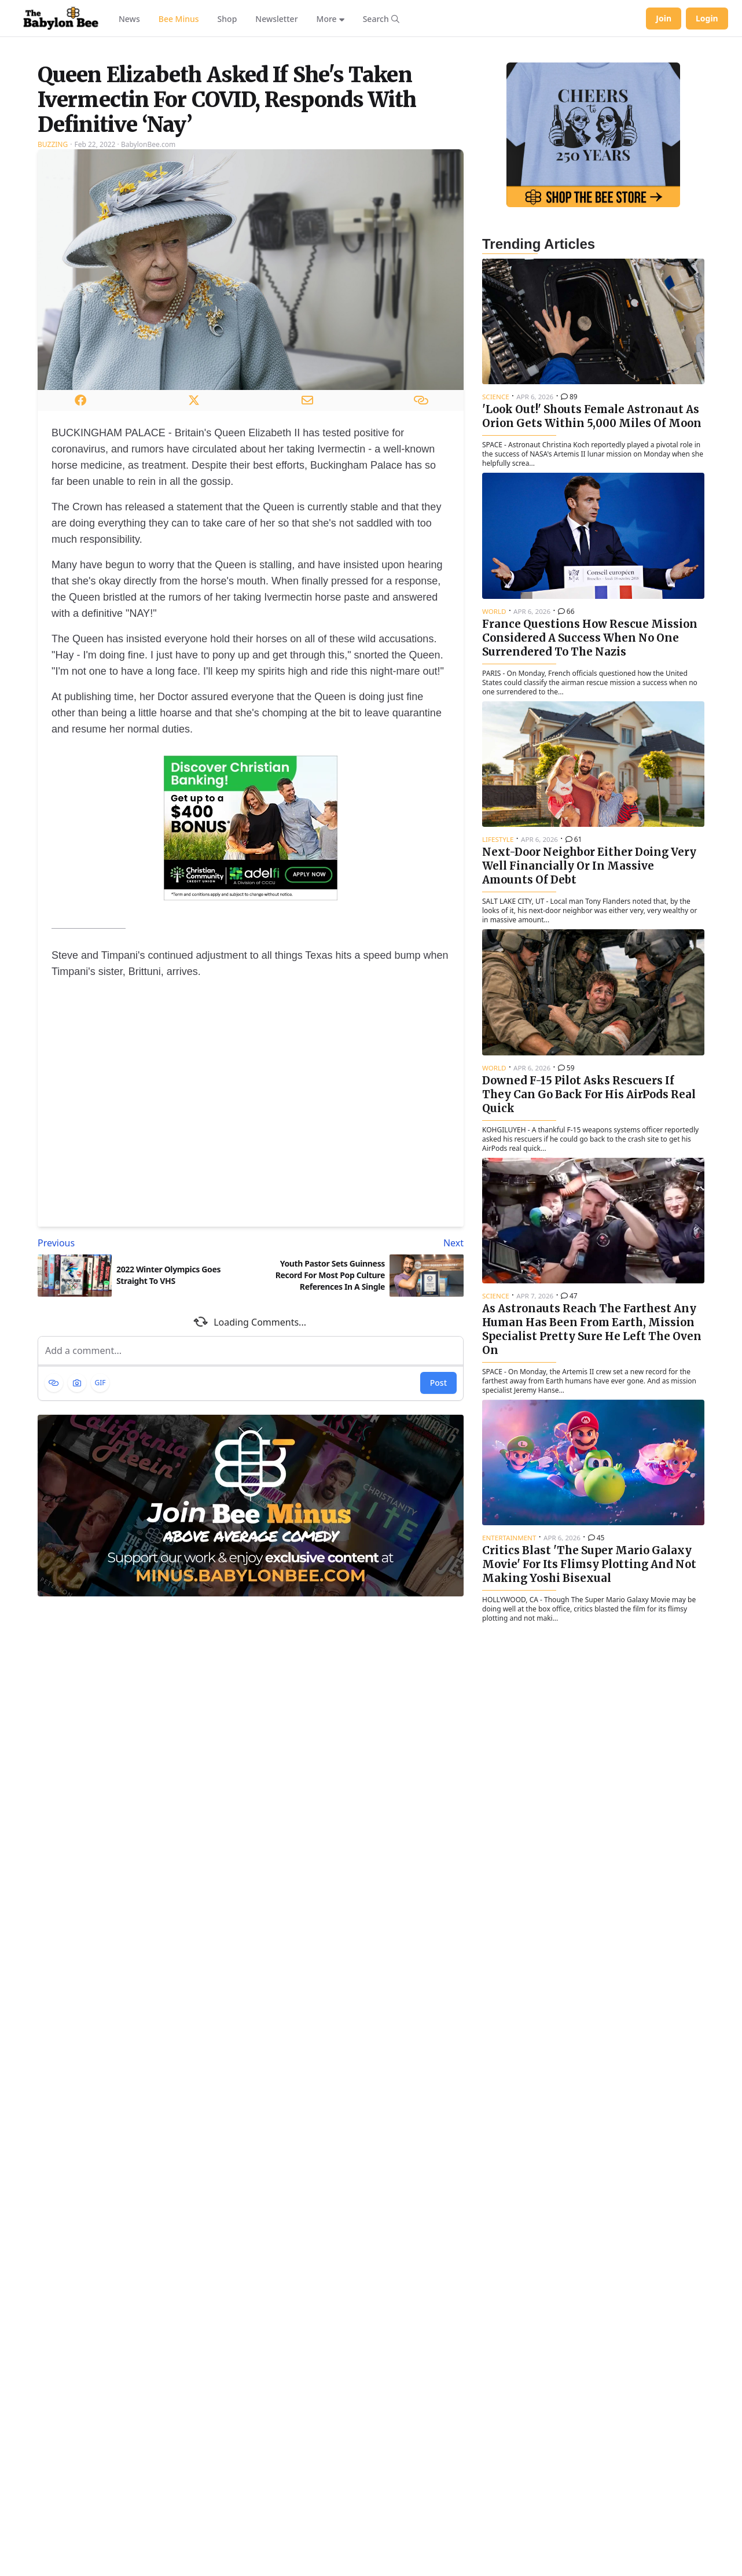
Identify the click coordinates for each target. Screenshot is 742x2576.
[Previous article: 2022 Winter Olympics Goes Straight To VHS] (142, 1387)
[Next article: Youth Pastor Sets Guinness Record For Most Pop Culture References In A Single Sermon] (359, 1387)
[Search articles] (381, 18)
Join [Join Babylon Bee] (663, 18)
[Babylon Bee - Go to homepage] (60, 18)
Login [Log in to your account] (707, 18)
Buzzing (53, 289)
